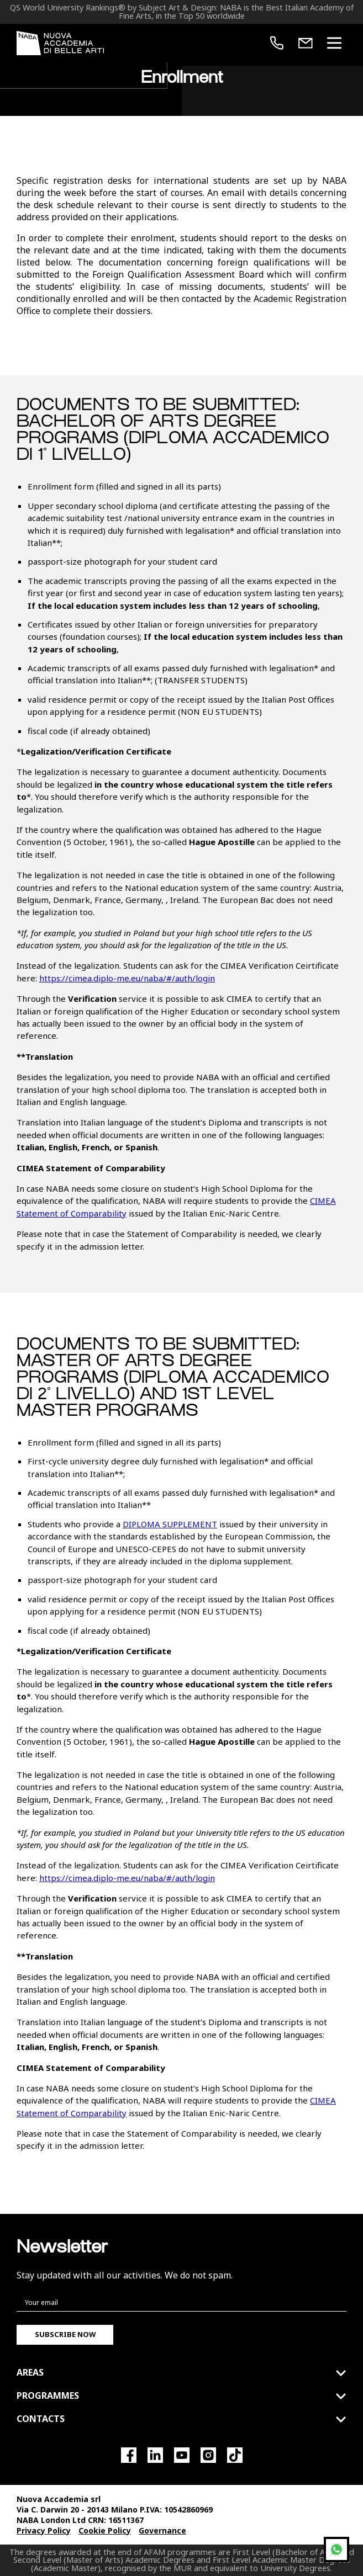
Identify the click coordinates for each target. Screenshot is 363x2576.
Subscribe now (65, 2334)
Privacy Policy (44, 2530)
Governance (162, 2530)
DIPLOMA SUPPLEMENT (170, 1523)
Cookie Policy (104, 2530)
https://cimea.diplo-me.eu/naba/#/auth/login (127, 978)
